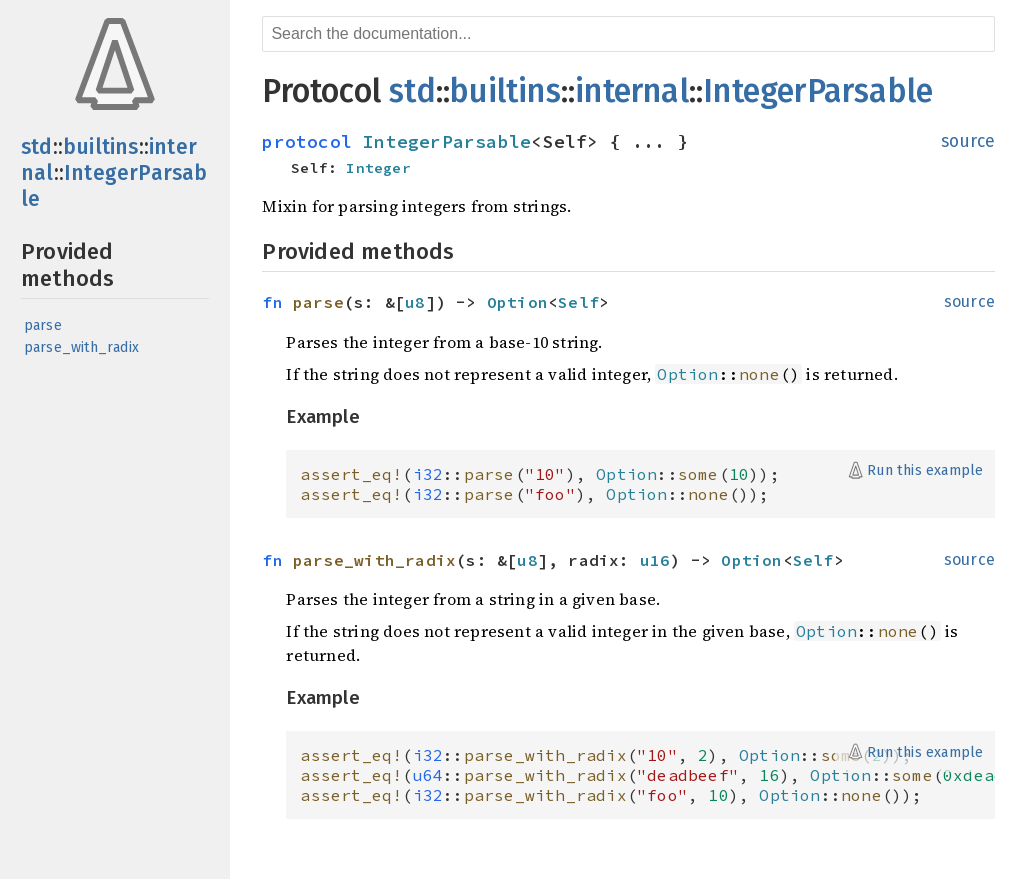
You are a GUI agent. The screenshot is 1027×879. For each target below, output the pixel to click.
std (37, 147)
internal (632, 91)
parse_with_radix (81, 347)
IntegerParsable (818, 91)
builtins (101, 147)
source (968, 141)
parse (43, 325)
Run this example (925, 470)
